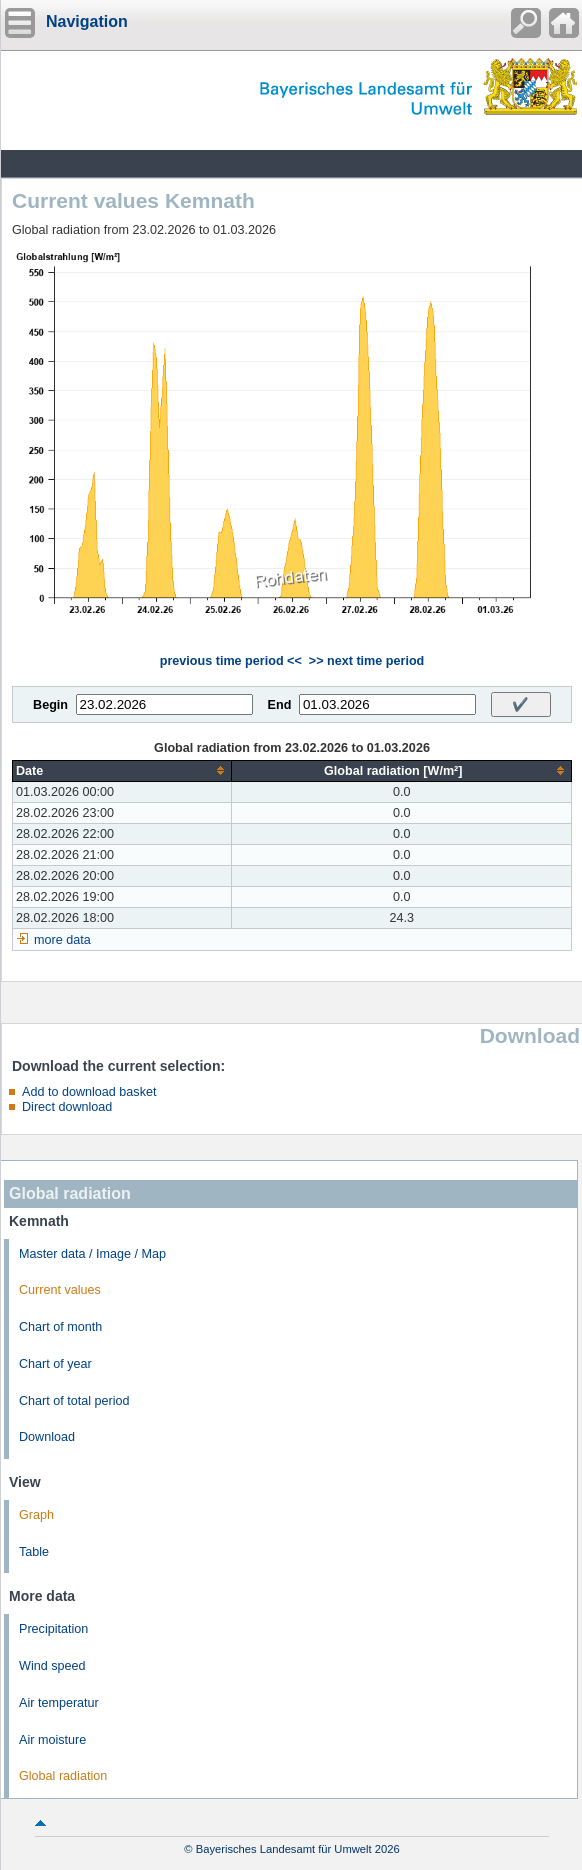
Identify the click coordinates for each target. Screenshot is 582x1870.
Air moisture (52, 1740)
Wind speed (52, 1666)
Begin (50, 705)
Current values (60, 1290)
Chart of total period (74, 1401)
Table (34, 1552)
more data (62, 940)
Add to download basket (89, 1092)
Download (47, 1437)
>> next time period (366, 661)
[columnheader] (122, 770)
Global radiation (63, 1776)
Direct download (67, 1107)
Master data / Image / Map (92, 1254)
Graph (36, 1515)
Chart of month (60, 1327)
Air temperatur (59, 1703)
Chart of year (55, 1364)
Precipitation (53, 1629)
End (280, 705)
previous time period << (231, 661)
